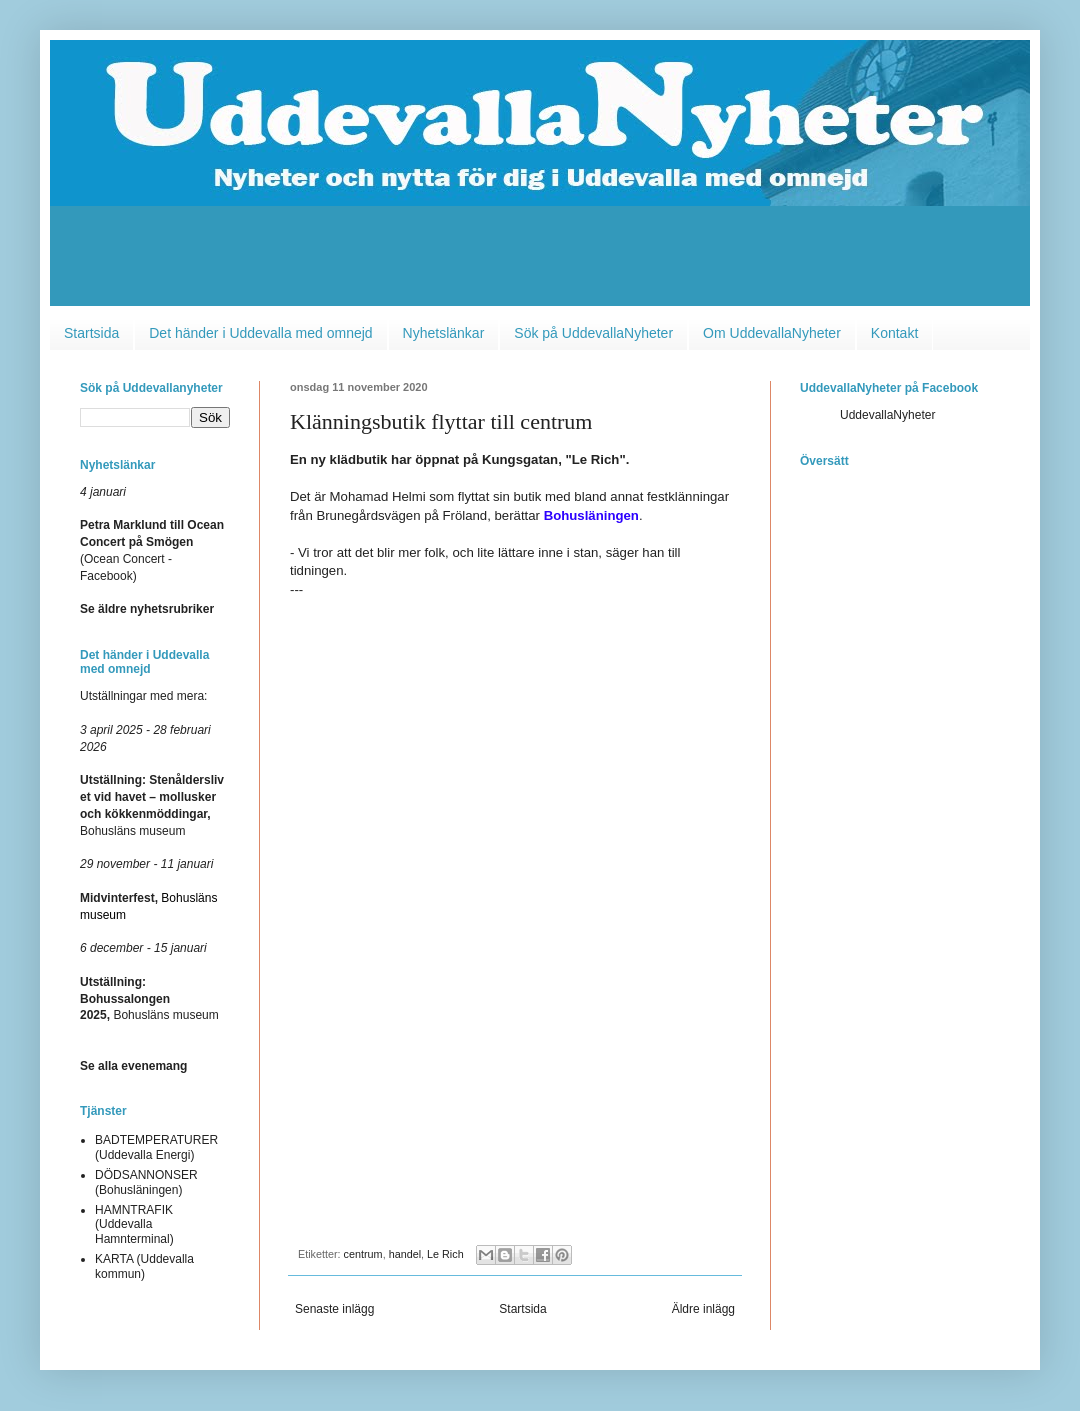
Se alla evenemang (133, 1066)
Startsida (91, 333)
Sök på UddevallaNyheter (593, 333)
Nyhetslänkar (444, 333)
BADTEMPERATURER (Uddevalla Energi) (156, 1147)
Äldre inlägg (703, 1309)
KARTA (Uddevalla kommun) (144, 1266)
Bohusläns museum (149, 999)
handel (405, 1254)
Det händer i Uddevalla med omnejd (260, 333)
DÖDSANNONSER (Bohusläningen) (146, 1182)
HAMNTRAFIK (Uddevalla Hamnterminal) (134, 1224)
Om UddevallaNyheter (772, 333)
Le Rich (445, 1254)
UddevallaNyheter (887, 415)
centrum (363, 1254)
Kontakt (894, 333)
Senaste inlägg (334, 1309)
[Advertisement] (540, 261)
